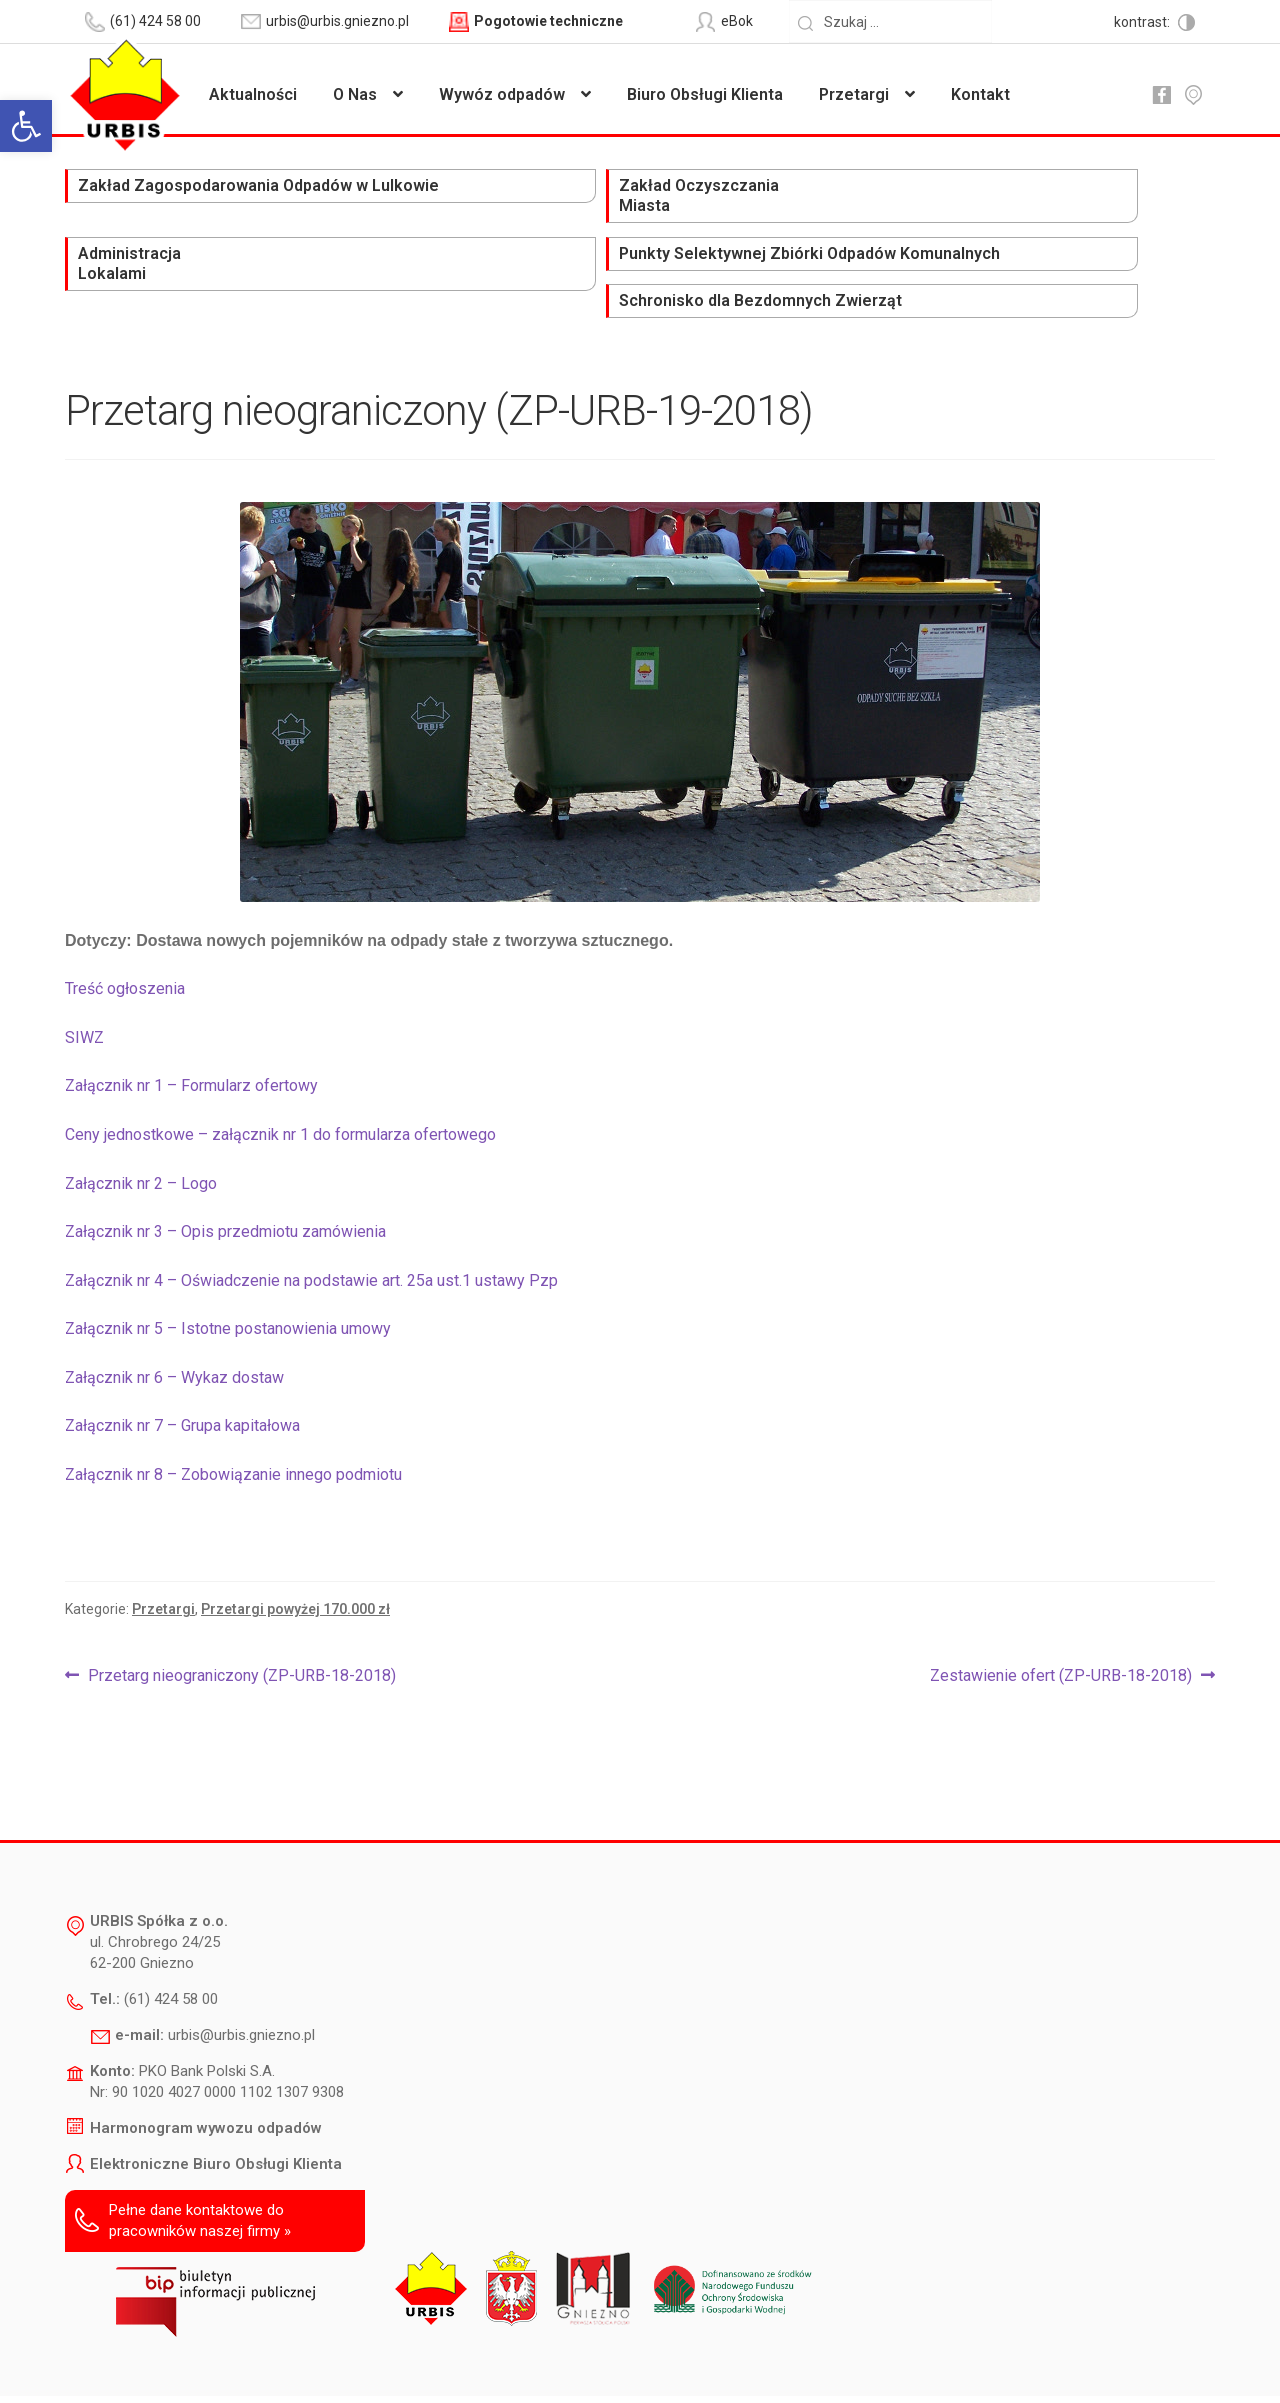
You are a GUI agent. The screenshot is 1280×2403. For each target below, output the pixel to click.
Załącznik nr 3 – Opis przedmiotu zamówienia (225, 1158)
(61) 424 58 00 (171, 1926)
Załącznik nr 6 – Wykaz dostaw (174, 1304)
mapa (1193, 95)
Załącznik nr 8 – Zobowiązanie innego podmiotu (233, 1401)
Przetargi (854, 94)
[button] (26, 126)
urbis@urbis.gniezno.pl (241, 1962)
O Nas (355, 94)
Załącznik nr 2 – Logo (141, 1110)
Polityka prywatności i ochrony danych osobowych (588, 2359)
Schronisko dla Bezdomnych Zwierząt (1082, 197)
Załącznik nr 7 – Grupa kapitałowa (182, 1352)
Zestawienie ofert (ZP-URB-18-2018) (1061, 1603)
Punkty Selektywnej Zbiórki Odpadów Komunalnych (841, 207)
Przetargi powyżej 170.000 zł (295, 1536)
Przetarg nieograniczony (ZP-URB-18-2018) (241, 1603)
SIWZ (84, 964)
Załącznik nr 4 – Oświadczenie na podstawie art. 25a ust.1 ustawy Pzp (311, 1207)
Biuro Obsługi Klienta (705, 94)
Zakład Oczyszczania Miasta (388, 197)
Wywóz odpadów (502, 94)
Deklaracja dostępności (349, 2359)
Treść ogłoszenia (125, 916)
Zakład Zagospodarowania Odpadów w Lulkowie (156, 207)
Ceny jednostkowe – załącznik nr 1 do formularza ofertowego (280, 1061)
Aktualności (253, 94)
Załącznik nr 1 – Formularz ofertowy (191, 1013)
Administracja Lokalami (589, 197)
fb (1161, 95)
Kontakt (980, 94)
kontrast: (1143, 22)
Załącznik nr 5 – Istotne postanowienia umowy (228, 1255)
